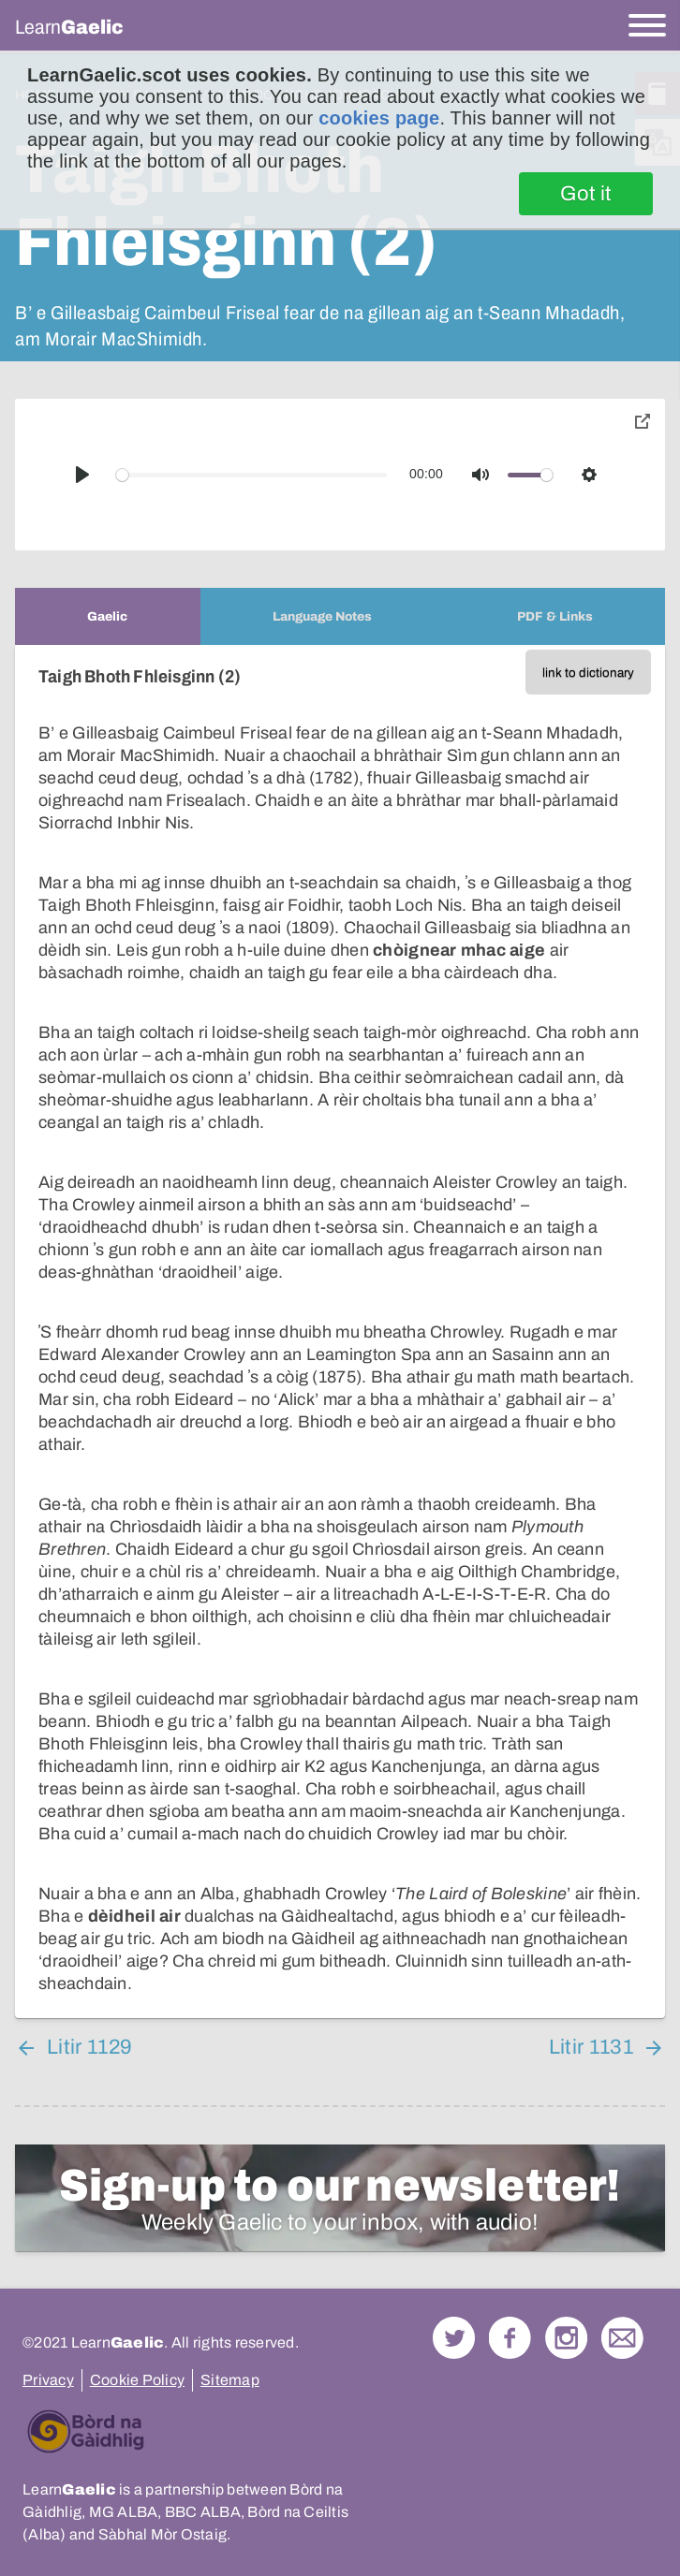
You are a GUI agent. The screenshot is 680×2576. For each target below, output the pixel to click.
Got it (586, 194)
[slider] (252, 475)
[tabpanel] (340, 1331)
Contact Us (622, 2338)
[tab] (107, 616)
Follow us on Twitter (454, 2338)
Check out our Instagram (566, 2338)
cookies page (378, 118)
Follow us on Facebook (510, 2338)
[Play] (82, 474)
